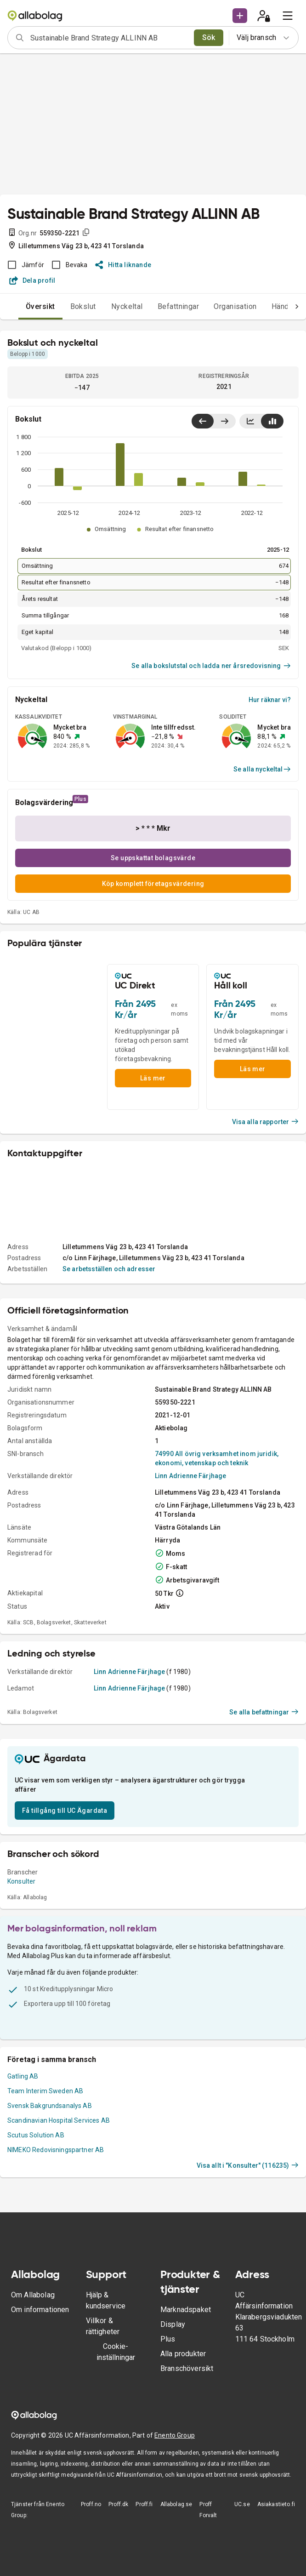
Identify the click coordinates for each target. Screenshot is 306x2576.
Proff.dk (118, 2504)
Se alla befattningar (264, 1712)
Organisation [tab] (235, 306)
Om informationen (40, 2309)
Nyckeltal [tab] (127, 306)
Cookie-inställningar (115, 2352)
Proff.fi (144, 2504)
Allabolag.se (176, 2504)
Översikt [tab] (40, 306)
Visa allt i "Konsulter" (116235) (248, 2165)
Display (172, 2324)
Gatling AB (23, 2076)
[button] (239, 15)
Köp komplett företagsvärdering (153, 883)
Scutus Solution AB (35, 2135)
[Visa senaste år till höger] (224, 421)
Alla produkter (183, 2353)
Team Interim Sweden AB (45, 2091)
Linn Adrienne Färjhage (190, 1475)
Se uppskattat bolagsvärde (153, 858)
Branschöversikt (186, 2368)
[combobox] (109, 38)
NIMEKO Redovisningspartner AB (55, 2149)
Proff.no (91, 2504)
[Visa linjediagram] (250, 421)
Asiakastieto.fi (276, 2504)
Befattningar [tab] (178, 306)
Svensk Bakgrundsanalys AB (49, 2105)
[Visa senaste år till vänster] (203, 421)
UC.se (242, 2504)
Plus (168, 2339)
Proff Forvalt (208, 2510)
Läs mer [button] (153, 1078)
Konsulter (21, 1881)
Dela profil (32, 280)
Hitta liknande (123, 265)
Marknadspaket (185, 2309)
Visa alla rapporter (265, 1121)
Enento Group (174, 2435)
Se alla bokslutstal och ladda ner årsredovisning (211, 665)
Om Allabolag (33, 2294)
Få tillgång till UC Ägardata (64, 1810)
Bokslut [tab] (83, 306)
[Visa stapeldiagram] (272, 421)
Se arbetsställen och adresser (108, 1269)
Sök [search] (208, 37)
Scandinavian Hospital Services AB (58, 2120)
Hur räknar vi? (270, 699)
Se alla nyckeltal (262, 769)
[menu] (288, 16)
